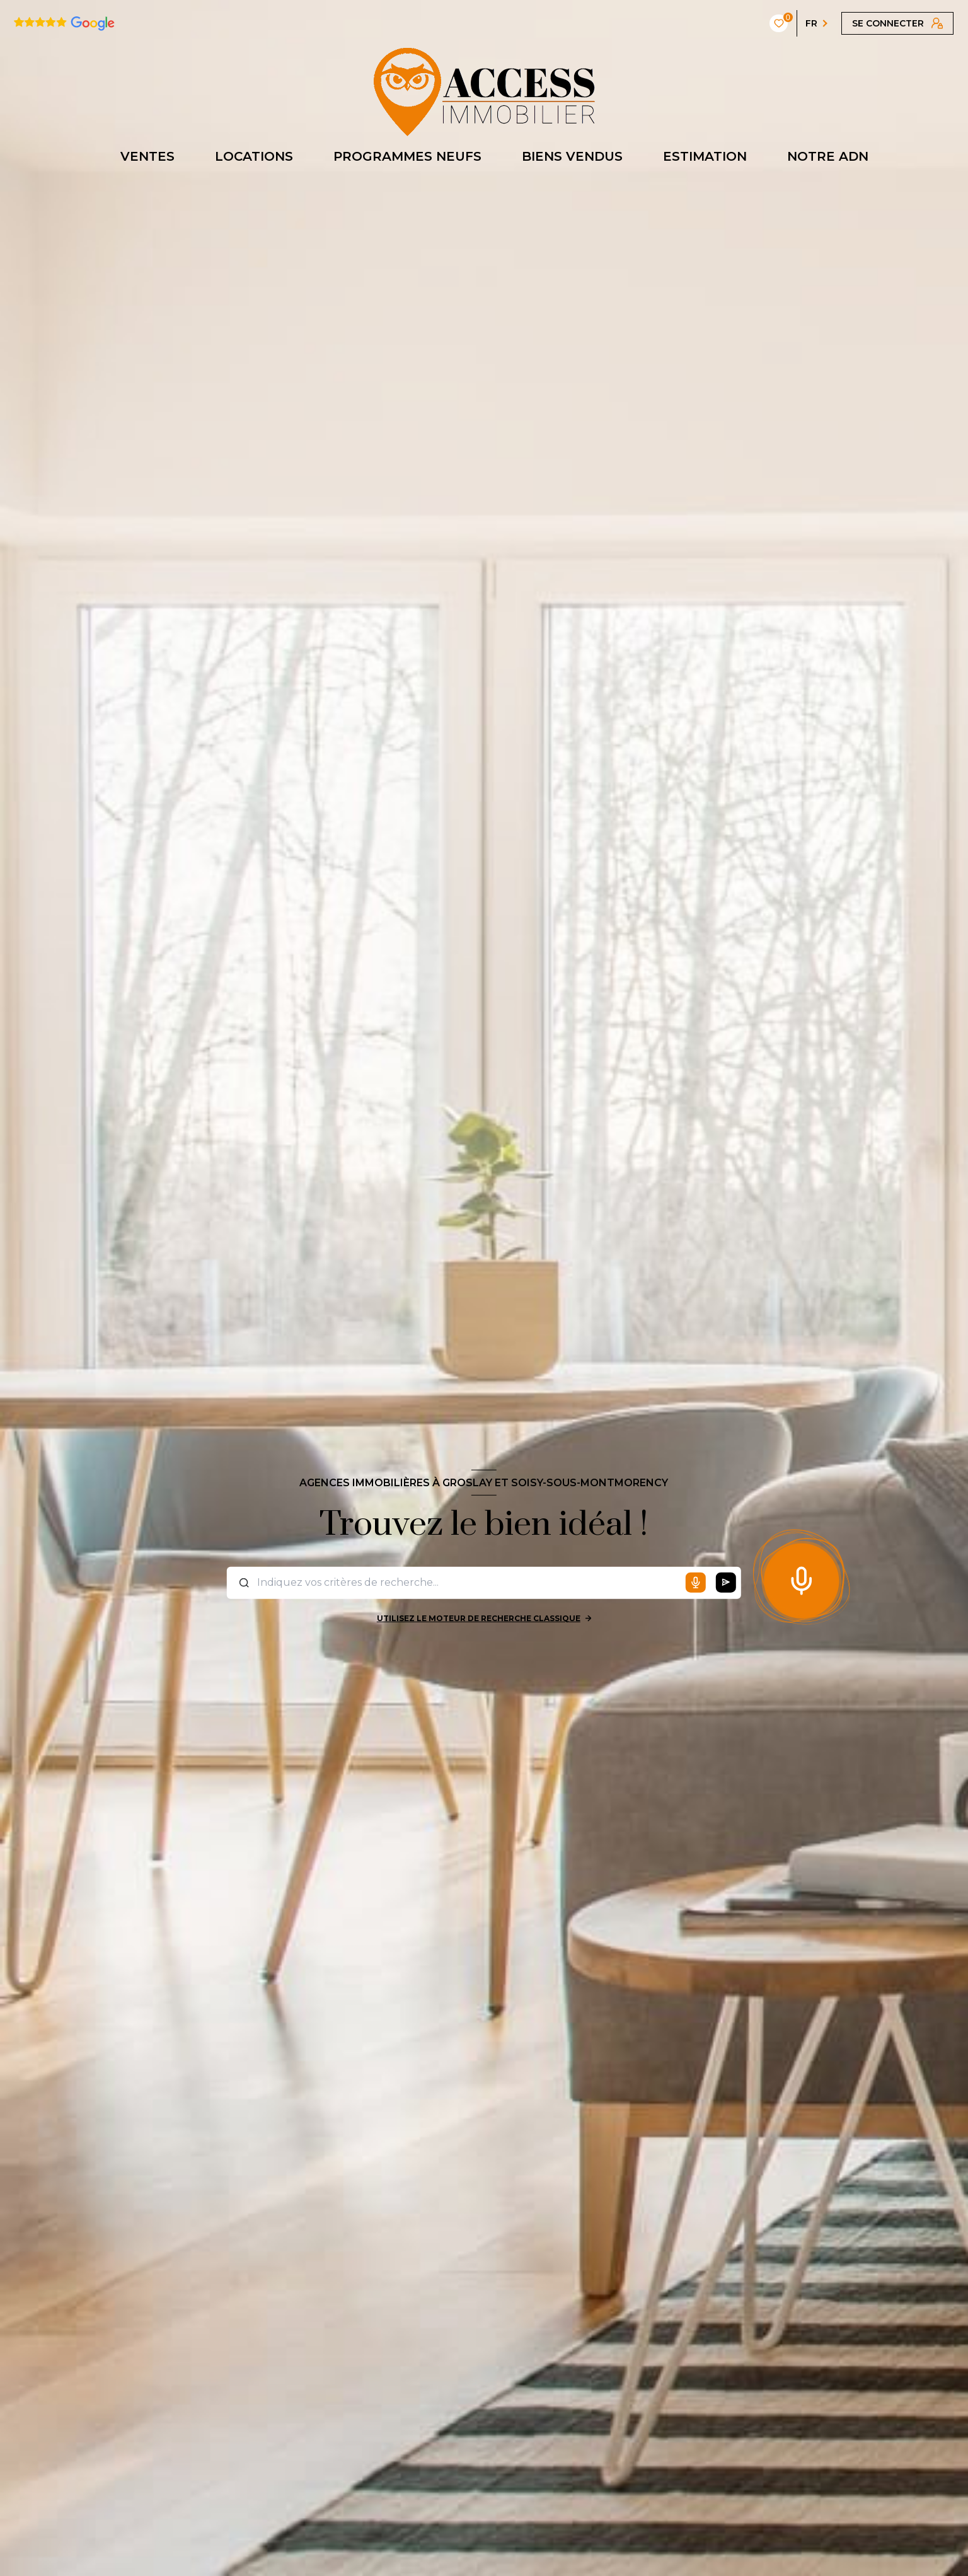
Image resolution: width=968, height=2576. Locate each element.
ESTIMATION (705, 156)
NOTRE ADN (827, 156)
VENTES (147, 156)
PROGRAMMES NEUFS (407, 156)
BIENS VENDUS (572, 156)
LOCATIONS (254, 156)
